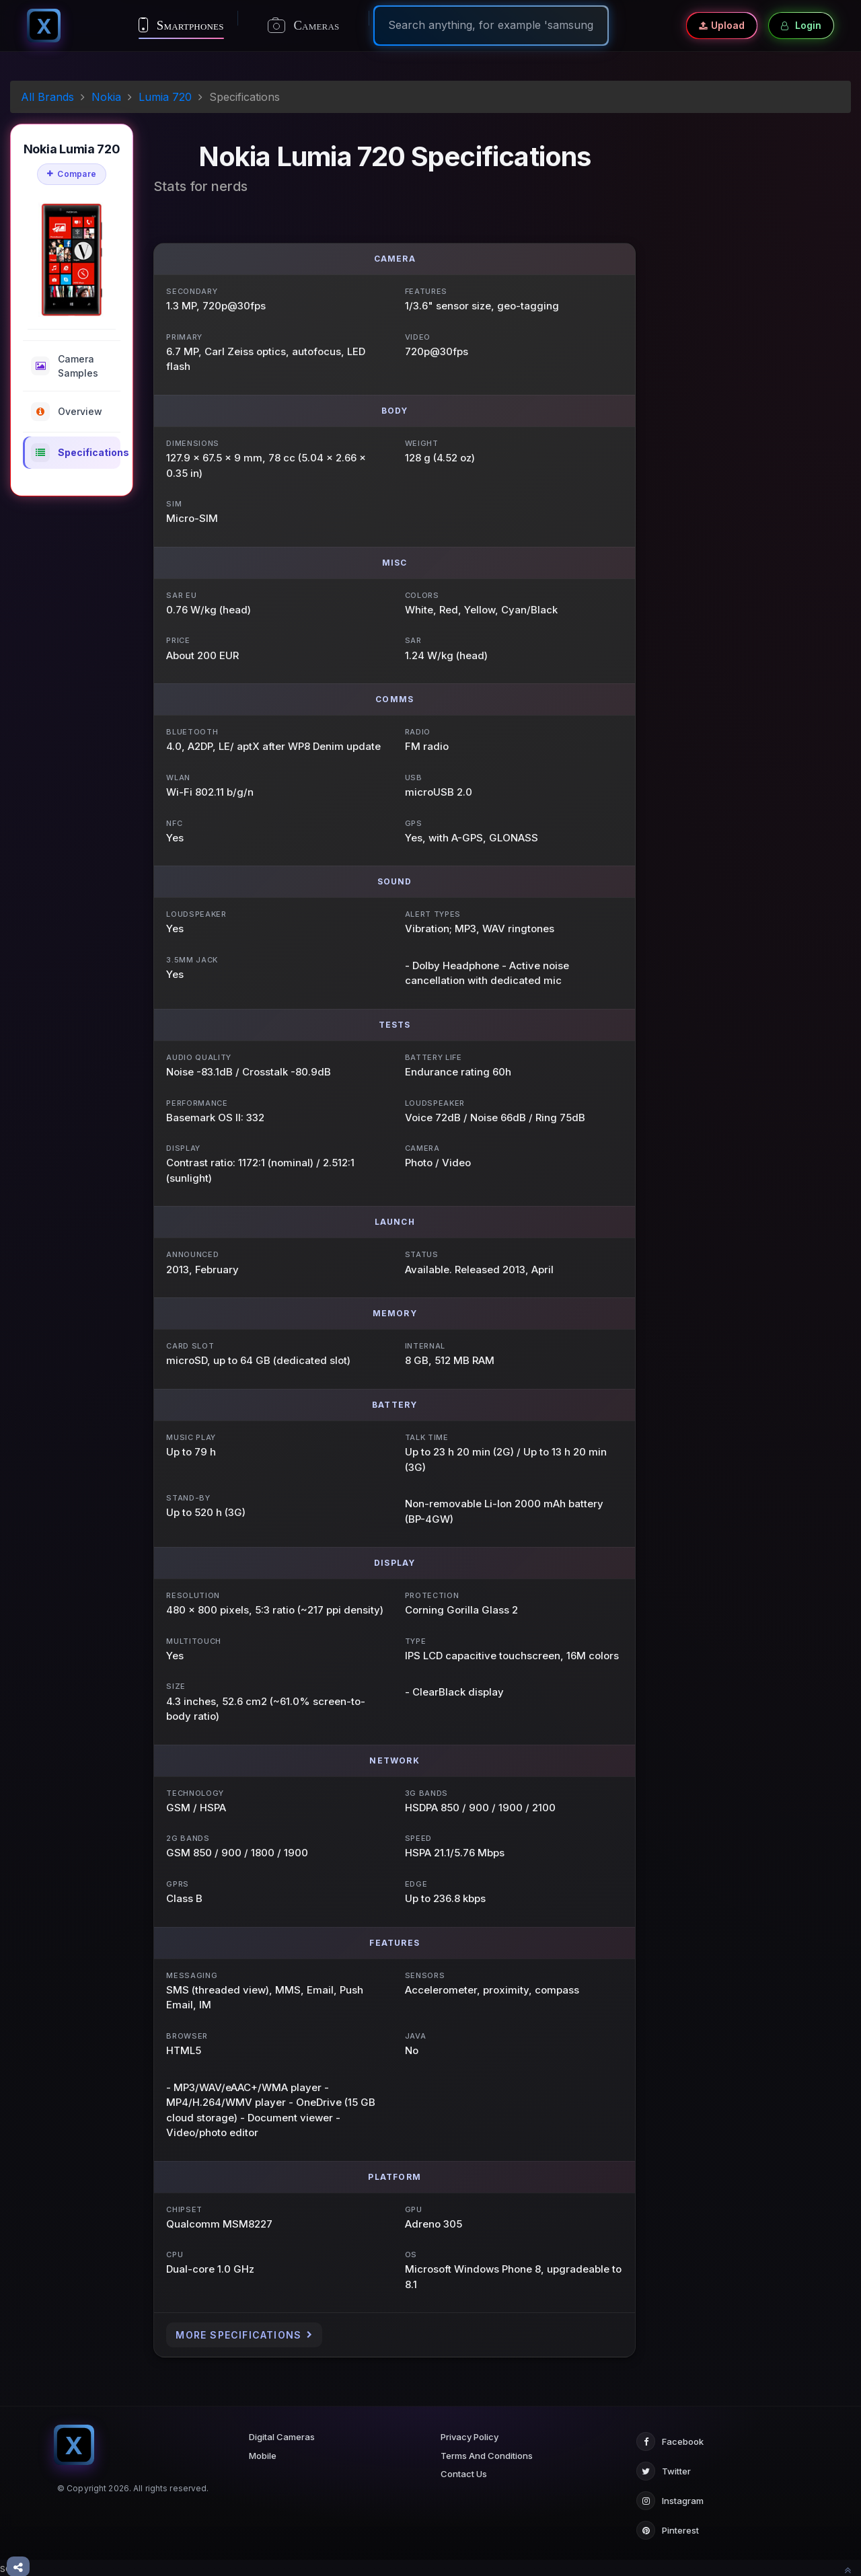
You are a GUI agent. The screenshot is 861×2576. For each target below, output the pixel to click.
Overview (66, 411)
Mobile (262, 2455)
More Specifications (244, 2335)
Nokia (106, 97)
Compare (71, 174)
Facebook (670, 2441)
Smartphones (181, 24)
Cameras (304, 25)
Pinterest (667, 2530)
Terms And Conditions (487, 2455)
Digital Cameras (282, 2436)
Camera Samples (64, 366)
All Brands (47, 97)
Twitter (663, 2471)
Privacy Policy (469, 2436)
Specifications (75, 452)
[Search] (491, 24)
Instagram (670, 2500)
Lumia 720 (165, 97)
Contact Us (464, 2473)
